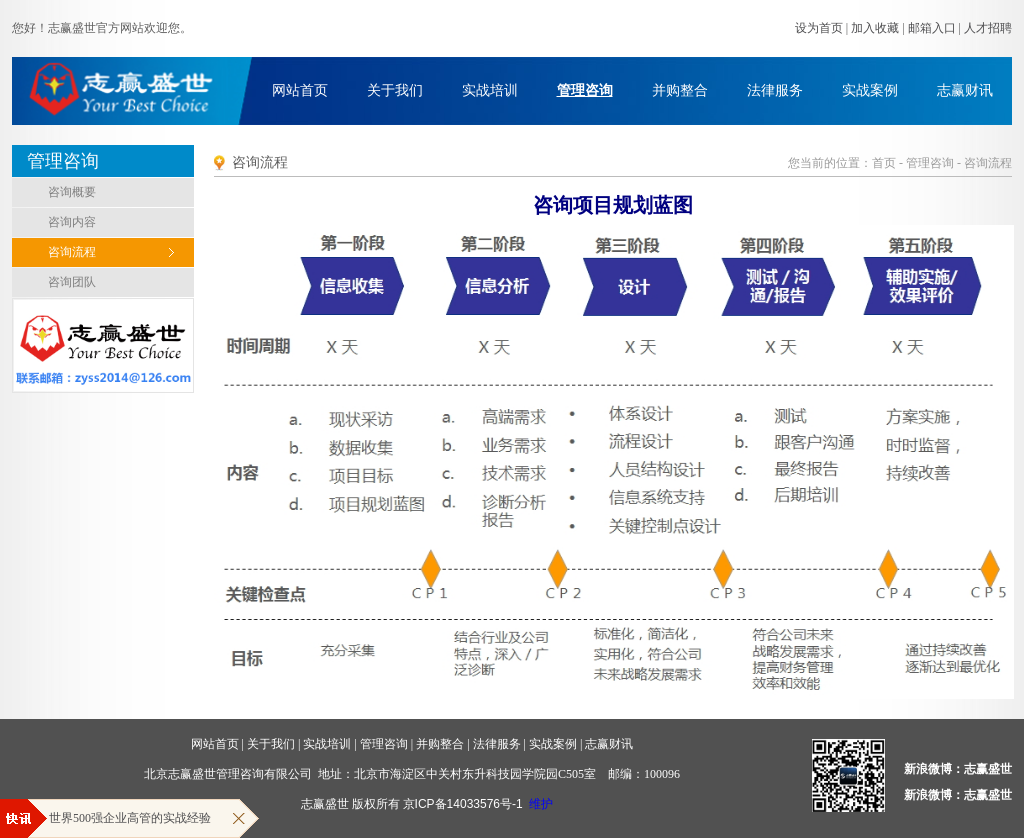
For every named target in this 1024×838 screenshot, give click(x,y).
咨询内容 (72, 222)
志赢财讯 (965, 90)
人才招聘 (988, 28)
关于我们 (395, 90)
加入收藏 (875, 28)
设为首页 (819, 28)
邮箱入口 (932, 28)
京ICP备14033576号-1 (463, 804)
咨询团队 (72, 282)
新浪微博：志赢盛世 (958, 769)
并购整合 (680, 90)
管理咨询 (585, 90)
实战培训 (490, 90)
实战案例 (870, 90)
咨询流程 (72, 252)
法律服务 (775, 90)
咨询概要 (72, 192)
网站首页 (300, 90)
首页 (884, 163)
